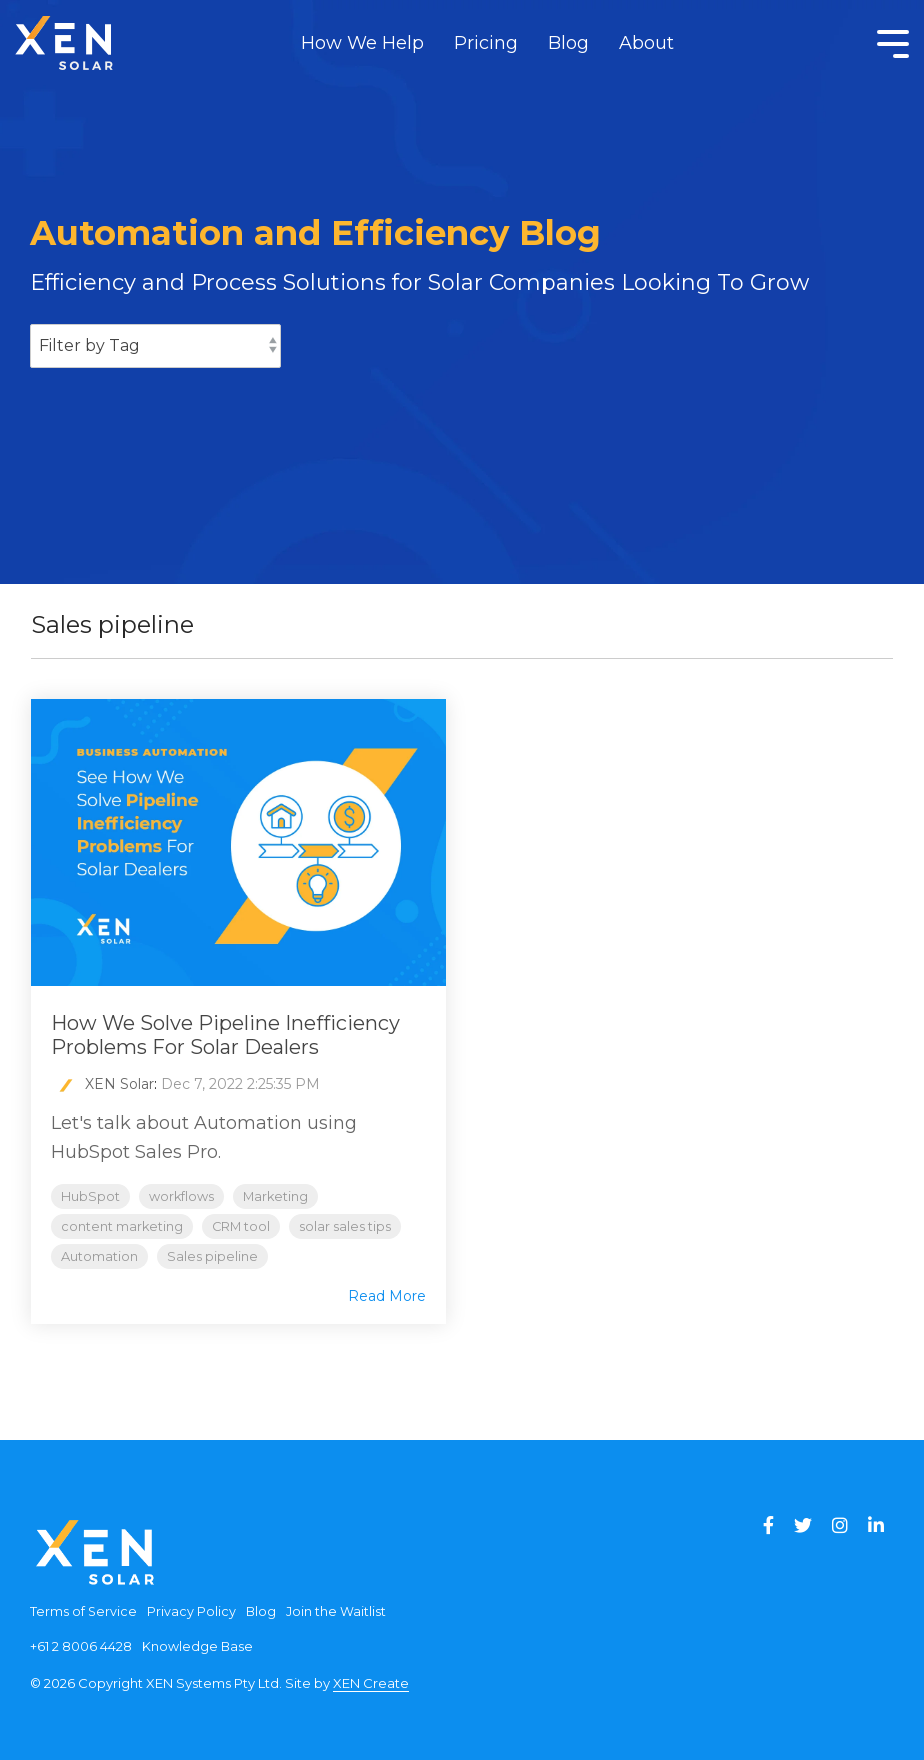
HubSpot (90, 1196)
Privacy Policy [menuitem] (191, 1611)
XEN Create (371, 1683)
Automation (99, 1256)
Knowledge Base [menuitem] (197, 1646)
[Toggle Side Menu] (893, 42)
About (646, 43)
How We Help (362, 43)
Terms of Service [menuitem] (83, 1611)
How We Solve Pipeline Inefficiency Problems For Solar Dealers (225, 1035)
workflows (181, 1196)
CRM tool (241, 1226)
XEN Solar (119, 1084)
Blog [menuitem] (261, 1611)
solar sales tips (345, 1226)
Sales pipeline (212, 1256)
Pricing (486, 43)
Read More (387, 1296)
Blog (568, 43)
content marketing (122, 1226)
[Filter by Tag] (155, 346)
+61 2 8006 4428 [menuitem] (81, 1646)
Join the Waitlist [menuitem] (336, 1611)
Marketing (275, 1196)
